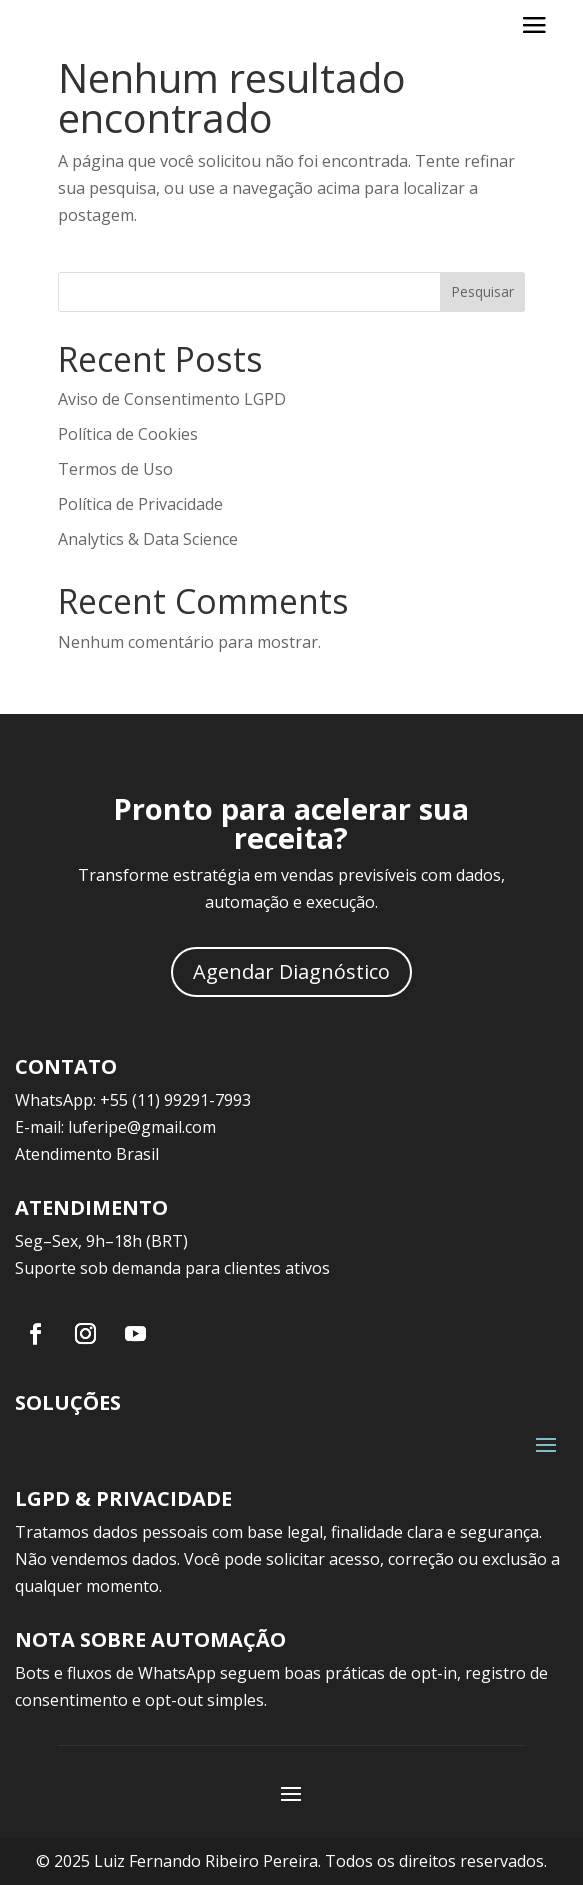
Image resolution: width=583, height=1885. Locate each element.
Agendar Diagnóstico (291, 971)
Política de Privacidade (140, 504)
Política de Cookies (128, 434)
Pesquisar (482, 291)
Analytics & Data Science (148, 539)
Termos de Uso (115, 469)
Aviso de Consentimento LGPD (172, 399)
